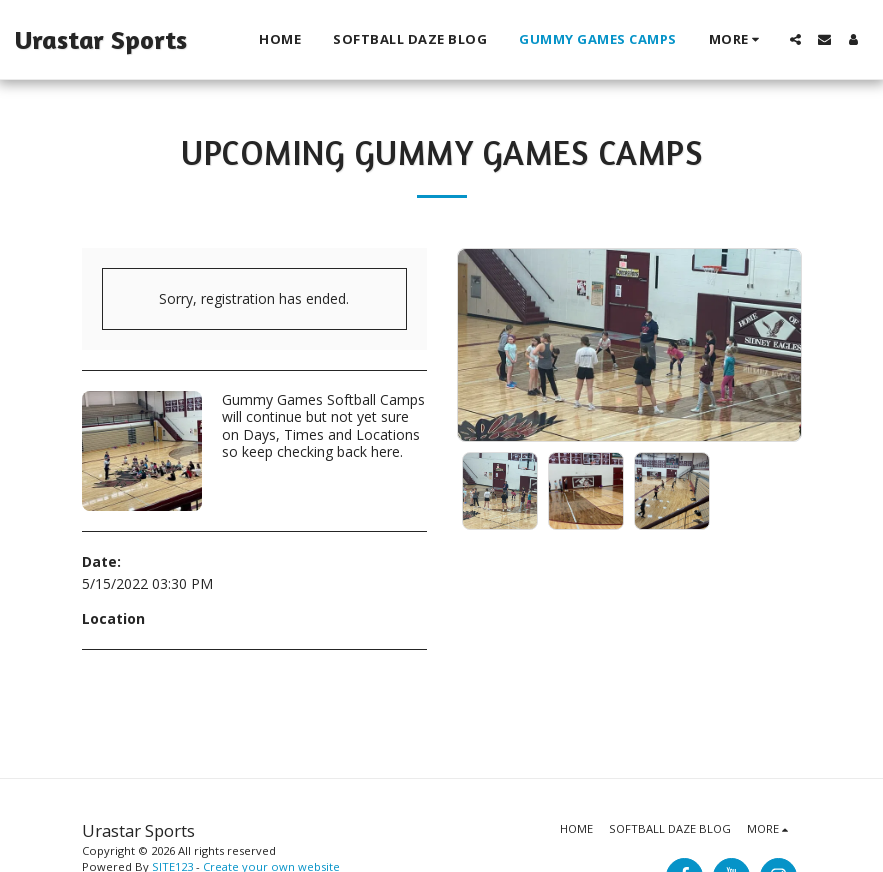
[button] (795, 39)
